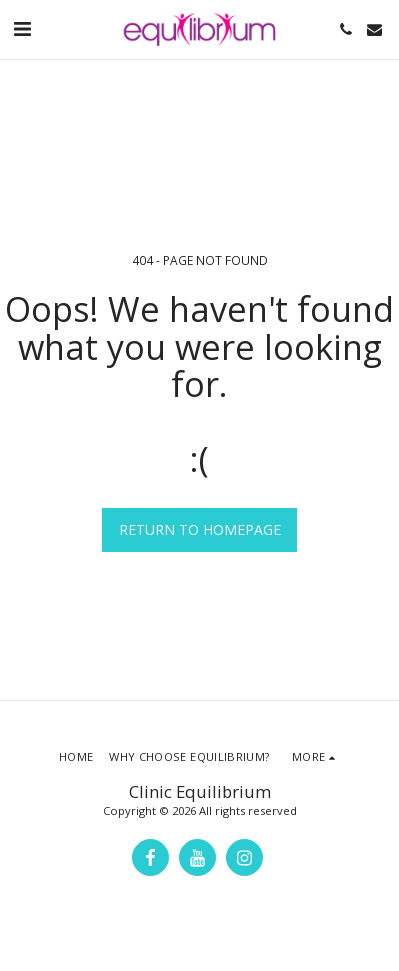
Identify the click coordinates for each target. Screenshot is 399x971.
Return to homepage (200, 529)
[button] (22, 28)
